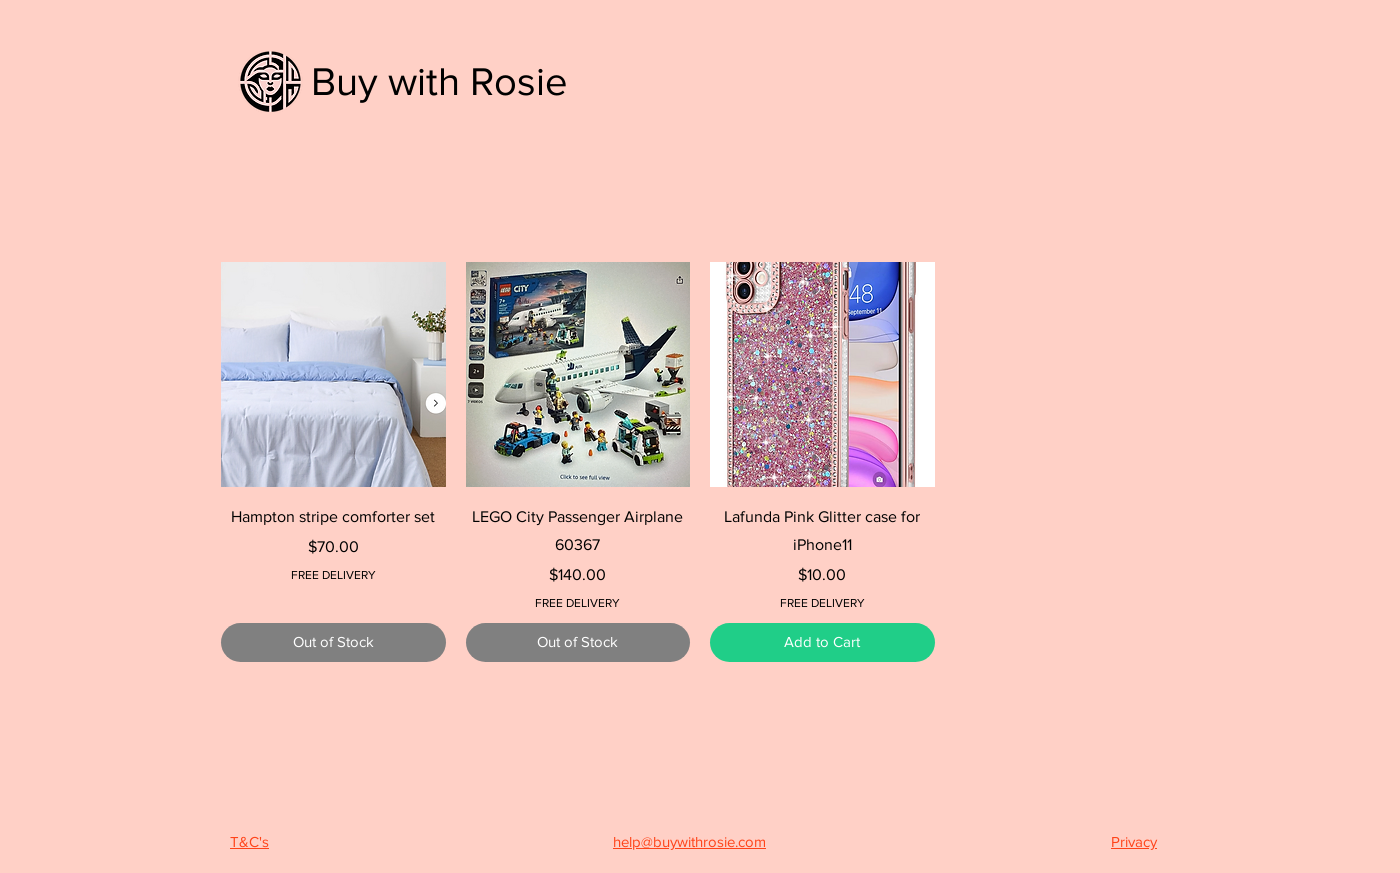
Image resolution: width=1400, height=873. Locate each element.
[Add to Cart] (822, 642)
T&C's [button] (249, 841)
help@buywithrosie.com (689, 841)
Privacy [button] (1134, 841)
